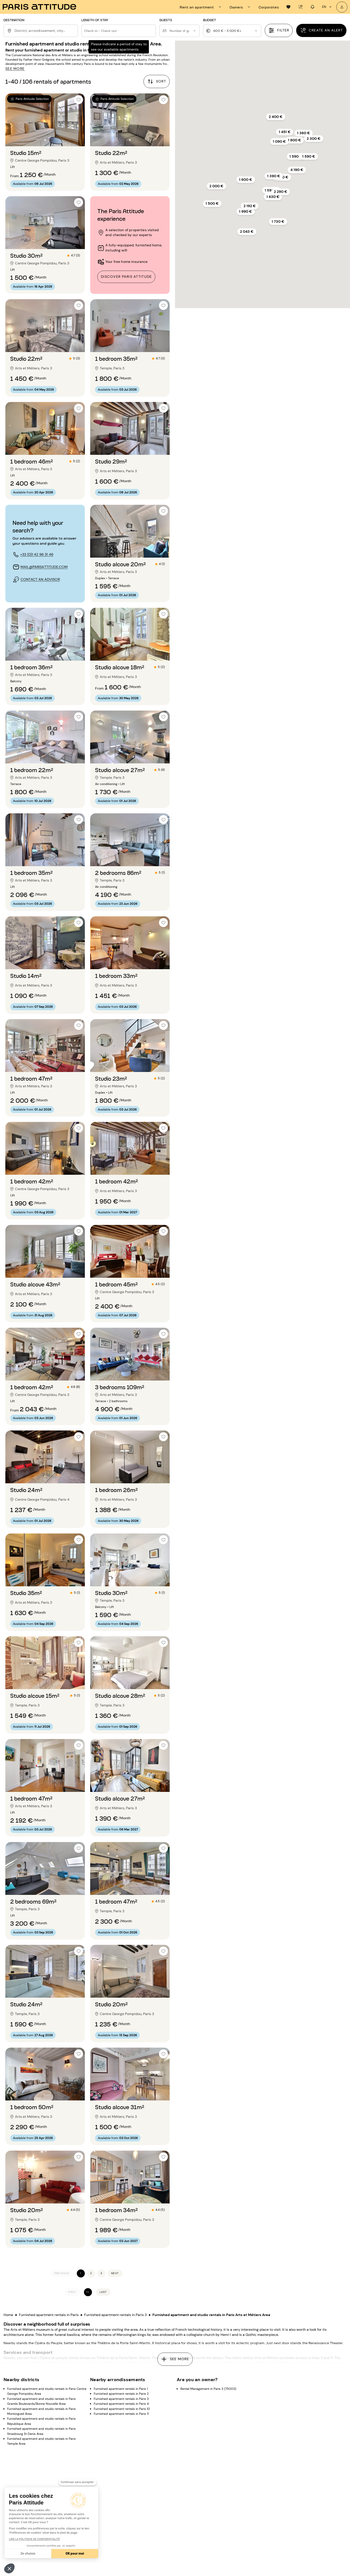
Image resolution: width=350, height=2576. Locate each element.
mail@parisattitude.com (44, 567)
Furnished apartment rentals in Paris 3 (115, 2314)
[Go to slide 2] (45, 140)
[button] (9, 2568)
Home (8, 2314)
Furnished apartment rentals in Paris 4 (121, 2404)
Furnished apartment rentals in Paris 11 (121, 2414)
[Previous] (62, 2273)
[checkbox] (78, 99)
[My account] (341, 7)
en (327, 6)
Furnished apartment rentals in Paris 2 (121, 2394)
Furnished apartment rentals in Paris (49, 2314)
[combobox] (45, 30)
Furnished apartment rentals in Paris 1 (121, 2389)
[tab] (201, 7)
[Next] (115, 2273)
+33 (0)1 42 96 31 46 (36, 554)
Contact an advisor (40, 579)
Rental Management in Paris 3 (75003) (208, 2389)
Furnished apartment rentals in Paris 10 (122, 2409)
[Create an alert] (321, 30)
